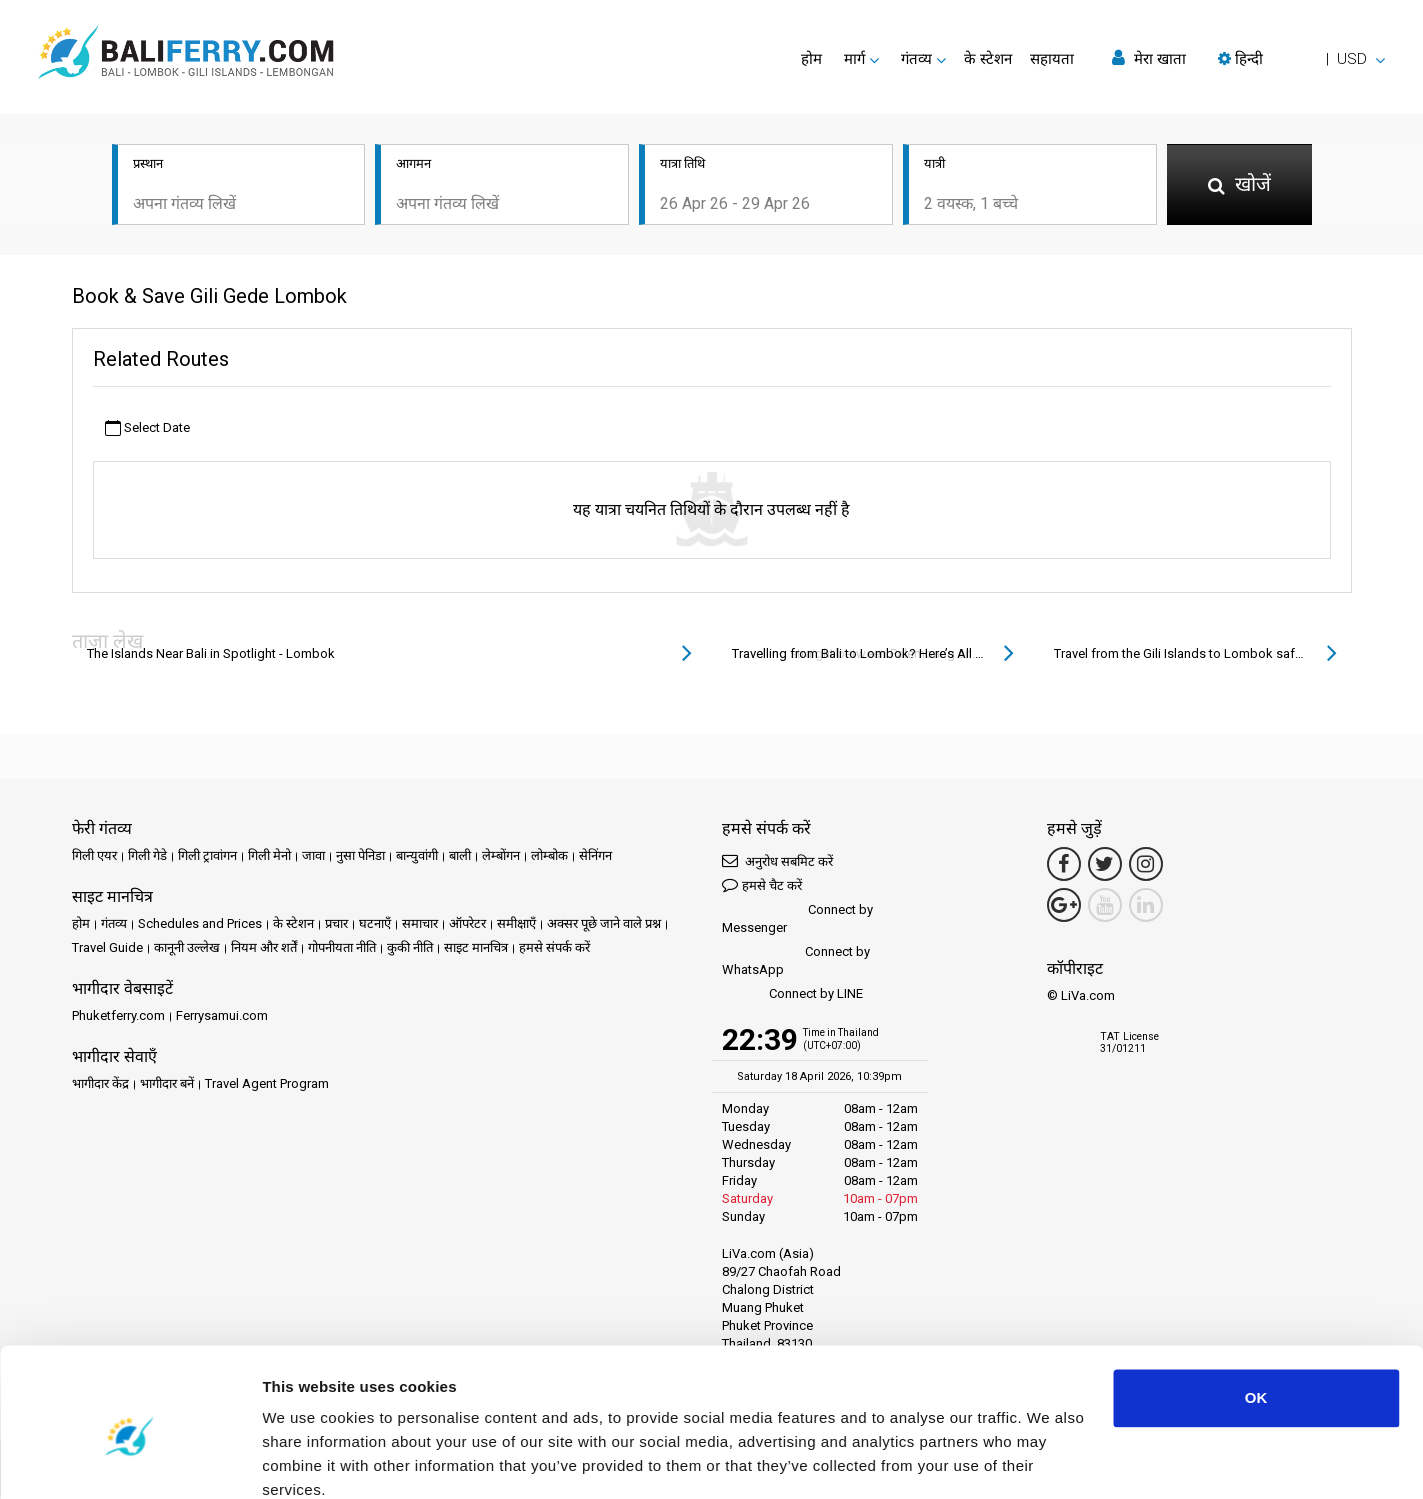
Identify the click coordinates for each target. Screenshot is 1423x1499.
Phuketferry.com (118, 1017)
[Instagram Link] (1146, 866)
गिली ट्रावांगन (207, 857)
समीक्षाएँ (516, 925)
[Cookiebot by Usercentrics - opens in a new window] (129, 1460)
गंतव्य (114, 925)
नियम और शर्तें (264, 949)
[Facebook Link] (1064, 866)
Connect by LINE (792, 996)
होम (811, 59)
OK (1256, 1312)
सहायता (1052, 59)
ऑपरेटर (467, 925)
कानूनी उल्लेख (187, 949)
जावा (313, 857)
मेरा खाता (1149, 58)
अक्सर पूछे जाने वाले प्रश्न (604, 925)
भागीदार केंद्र (100, 1085)
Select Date (147, 429)
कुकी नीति (410, 949)
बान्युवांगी (417, 857)
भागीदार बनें (167, 1085)
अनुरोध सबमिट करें (777, 862)
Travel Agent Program (267, 1085)
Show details (308, 1459)
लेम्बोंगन (501, 857)
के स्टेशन (988, 59)
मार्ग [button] (854, 59)
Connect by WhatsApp (796, 962)
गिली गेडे (147, 857)
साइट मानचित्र (476, 949)
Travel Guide (107, 949)
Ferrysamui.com (222, 1017)
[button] (1301, 59)
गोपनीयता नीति (342, 949)
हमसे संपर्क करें (554, 949)
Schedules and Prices (200, 925)
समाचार (420, 925)
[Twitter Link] (1105, 866)
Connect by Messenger (797, 920)
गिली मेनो (269, 857)
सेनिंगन (595, 857)
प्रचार (336, 925)
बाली (460, 857)
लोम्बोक (549, 857)
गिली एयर (94, 857)
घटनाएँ (375, 925)
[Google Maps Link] (1064, 907)
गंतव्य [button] (916, 59)
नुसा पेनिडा (360, 857)
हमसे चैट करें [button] (762, 886)
